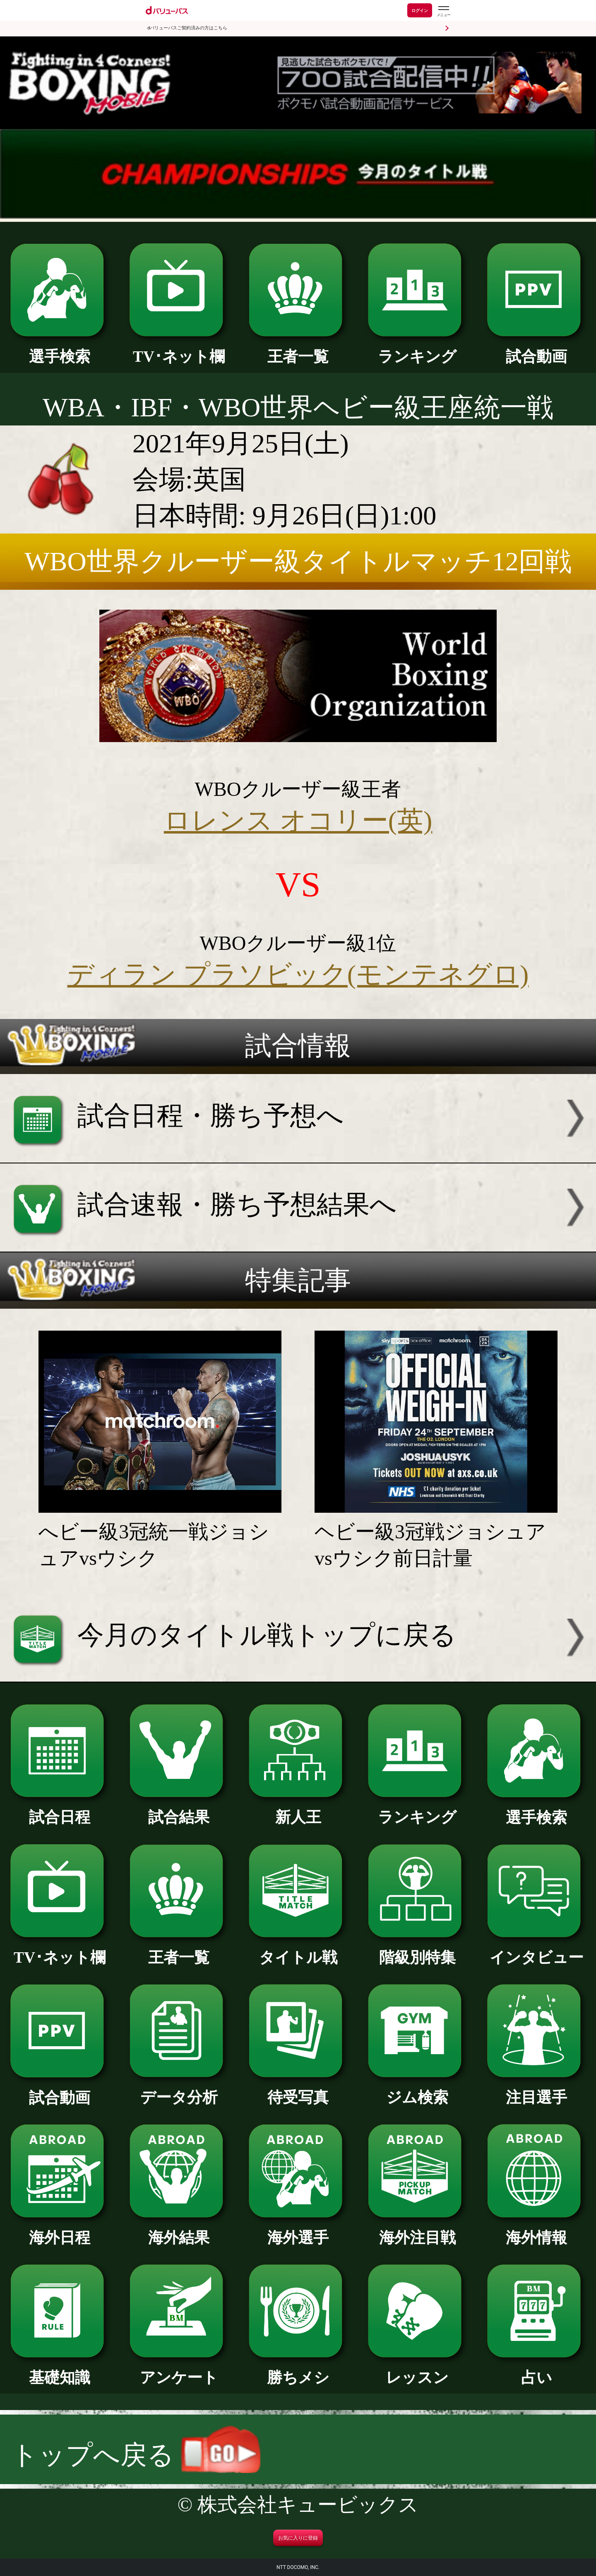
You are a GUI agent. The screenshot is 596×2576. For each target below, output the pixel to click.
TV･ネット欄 (179, 349)
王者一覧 (298, 349)
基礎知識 (59, 2370)
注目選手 (536, 2090)
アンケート (179, 2370)
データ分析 (179, 2090)
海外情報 (536, 2230)
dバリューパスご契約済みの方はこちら (187, 28)
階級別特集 (417, 1950)
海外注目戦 (417, 2230)
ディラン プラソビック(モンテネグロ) (298, 974)
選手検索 (59, 349)
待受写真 (298, 2090)
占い (536, 2370)
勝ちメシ (298, 2370)
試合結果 (179, 1809)
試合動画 (536, 349)
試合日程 (59, 1809)
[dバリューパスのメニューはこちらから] (443, 11)
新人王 (298, 1809)
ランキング (417, 349)
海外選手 (298, 2230)
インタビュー (536, 1950)
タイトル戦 (298, 1950)
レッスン (417, 2370)
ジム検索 (417, 2090)
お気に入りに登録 (298, 2538)
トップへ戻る (135, 2455)
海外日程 (59, 2230)
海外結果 (179, 2230)
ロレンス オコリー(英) (298, 820)
